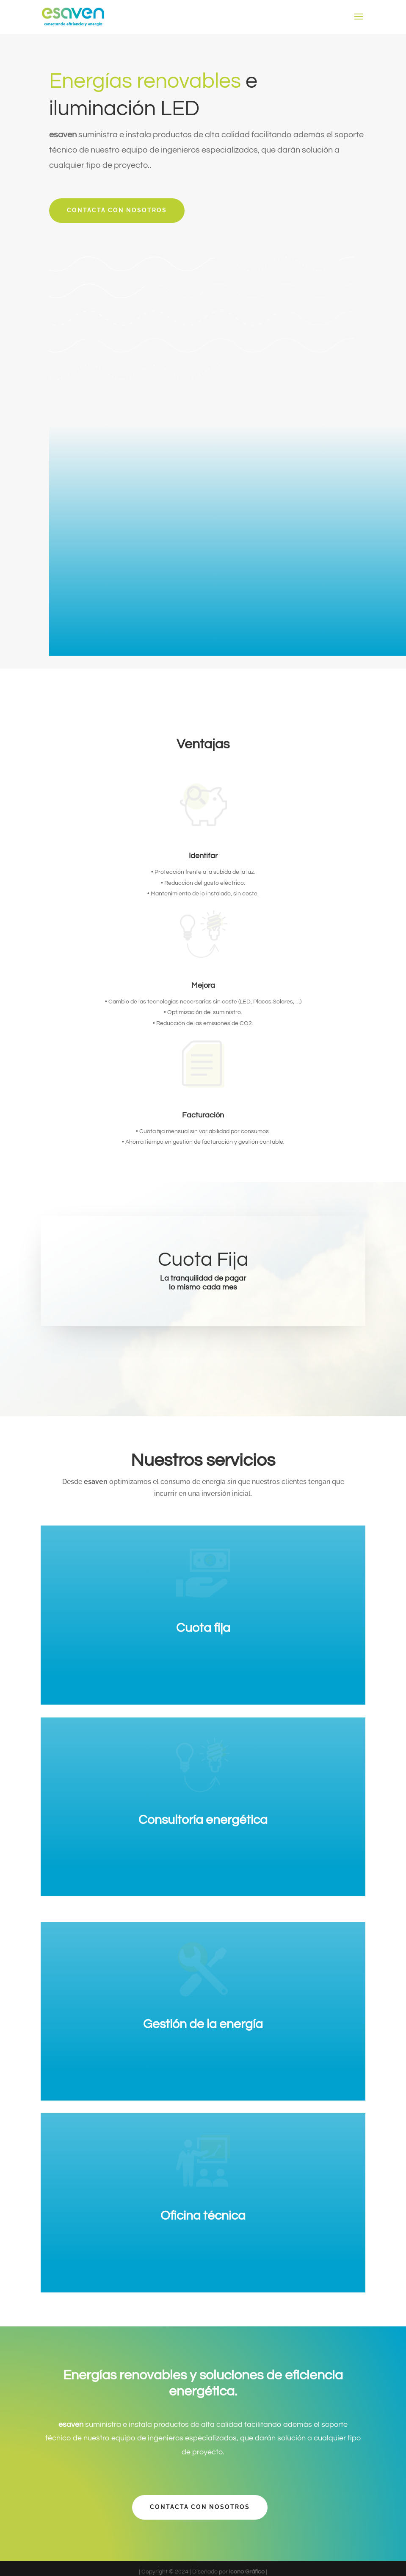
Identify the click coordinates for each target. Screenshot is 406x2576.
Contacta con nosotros (117, 210)
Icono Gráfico (247, 2572)
